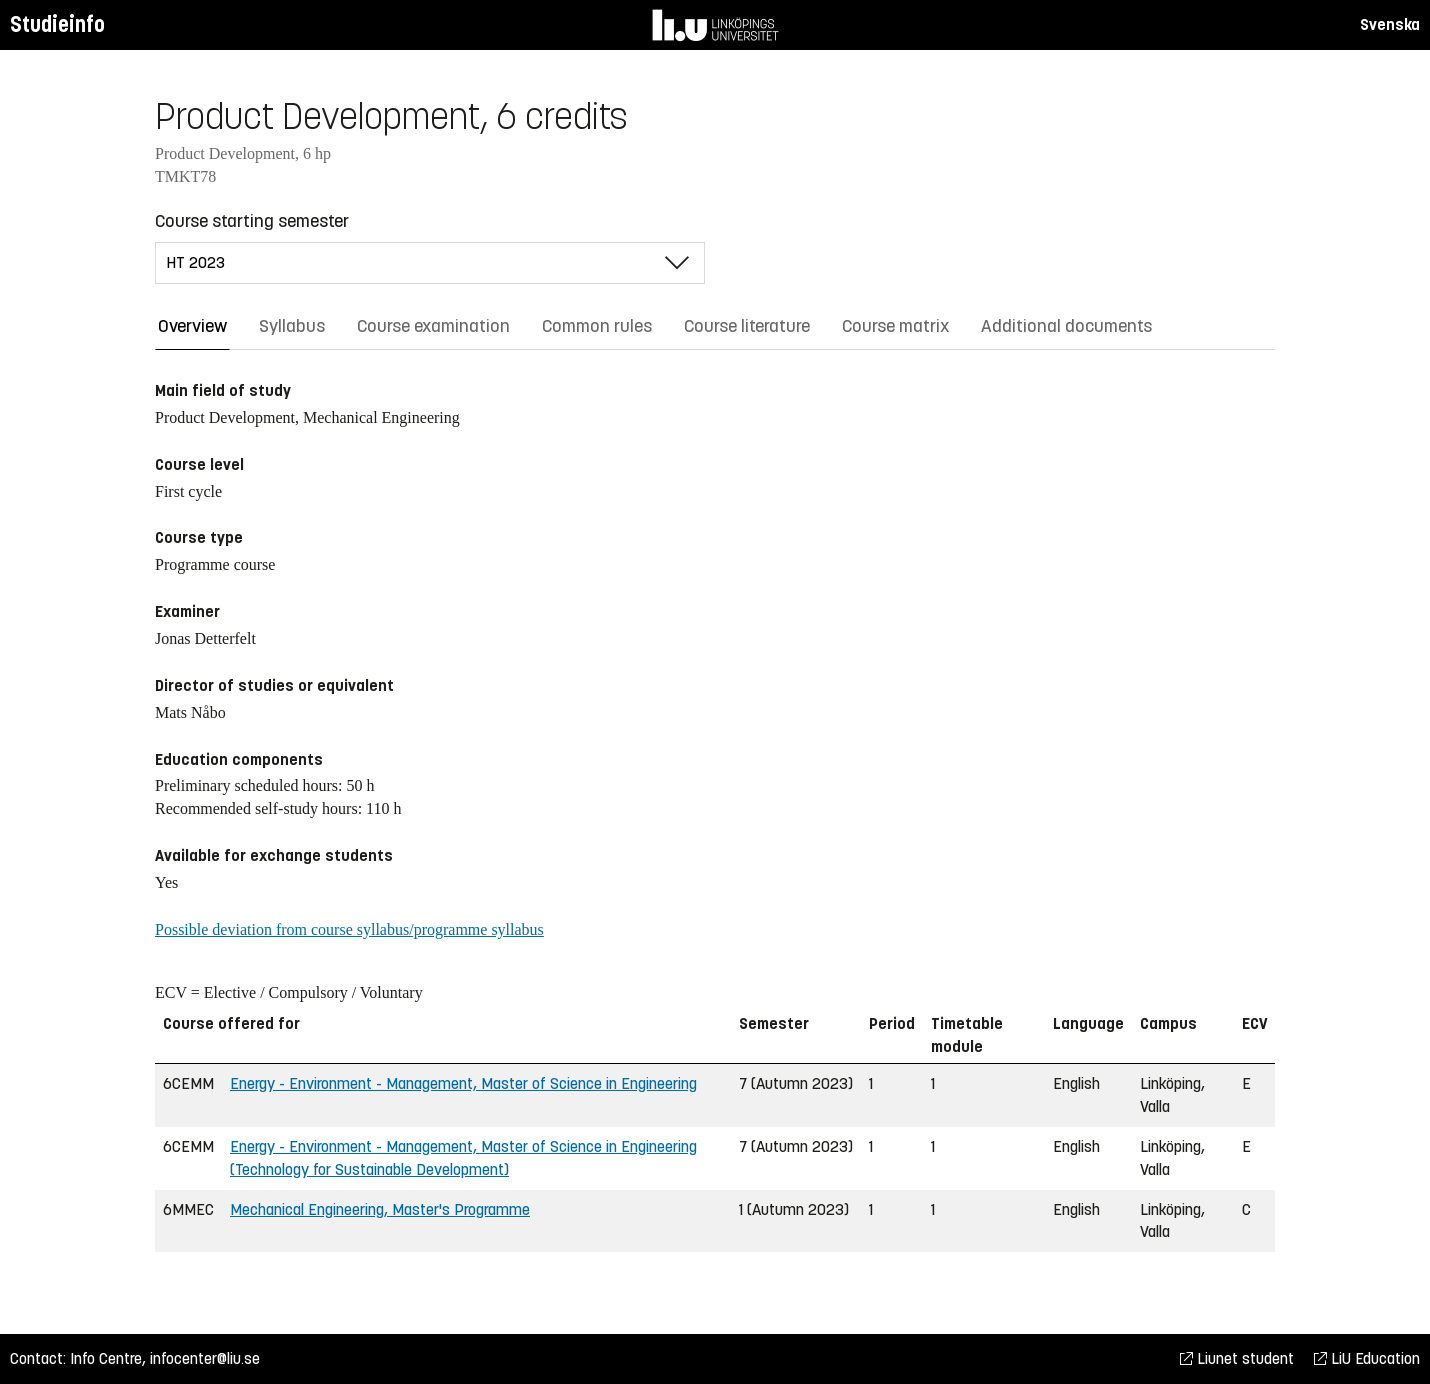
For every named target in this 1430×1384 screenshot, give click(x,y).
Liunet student (1237, 1358)
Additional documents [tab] (1066, 326)
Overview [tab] (192, 326)
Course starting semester (252, 221)
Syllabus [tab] (292, 326)
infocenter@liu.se (205, 1358)
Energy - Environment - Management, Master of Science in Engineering (463, 1083)
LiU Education (1367, 1358)
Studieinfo (57, 24)
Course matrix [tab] (895, 326)
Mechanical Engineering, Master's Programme (380, 1209)
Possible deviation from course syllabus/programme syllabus (349, 929)
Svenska (1390, 24)
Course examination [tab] (433, 326)
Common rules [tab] (597, 326)
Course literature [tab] (747, 326)
